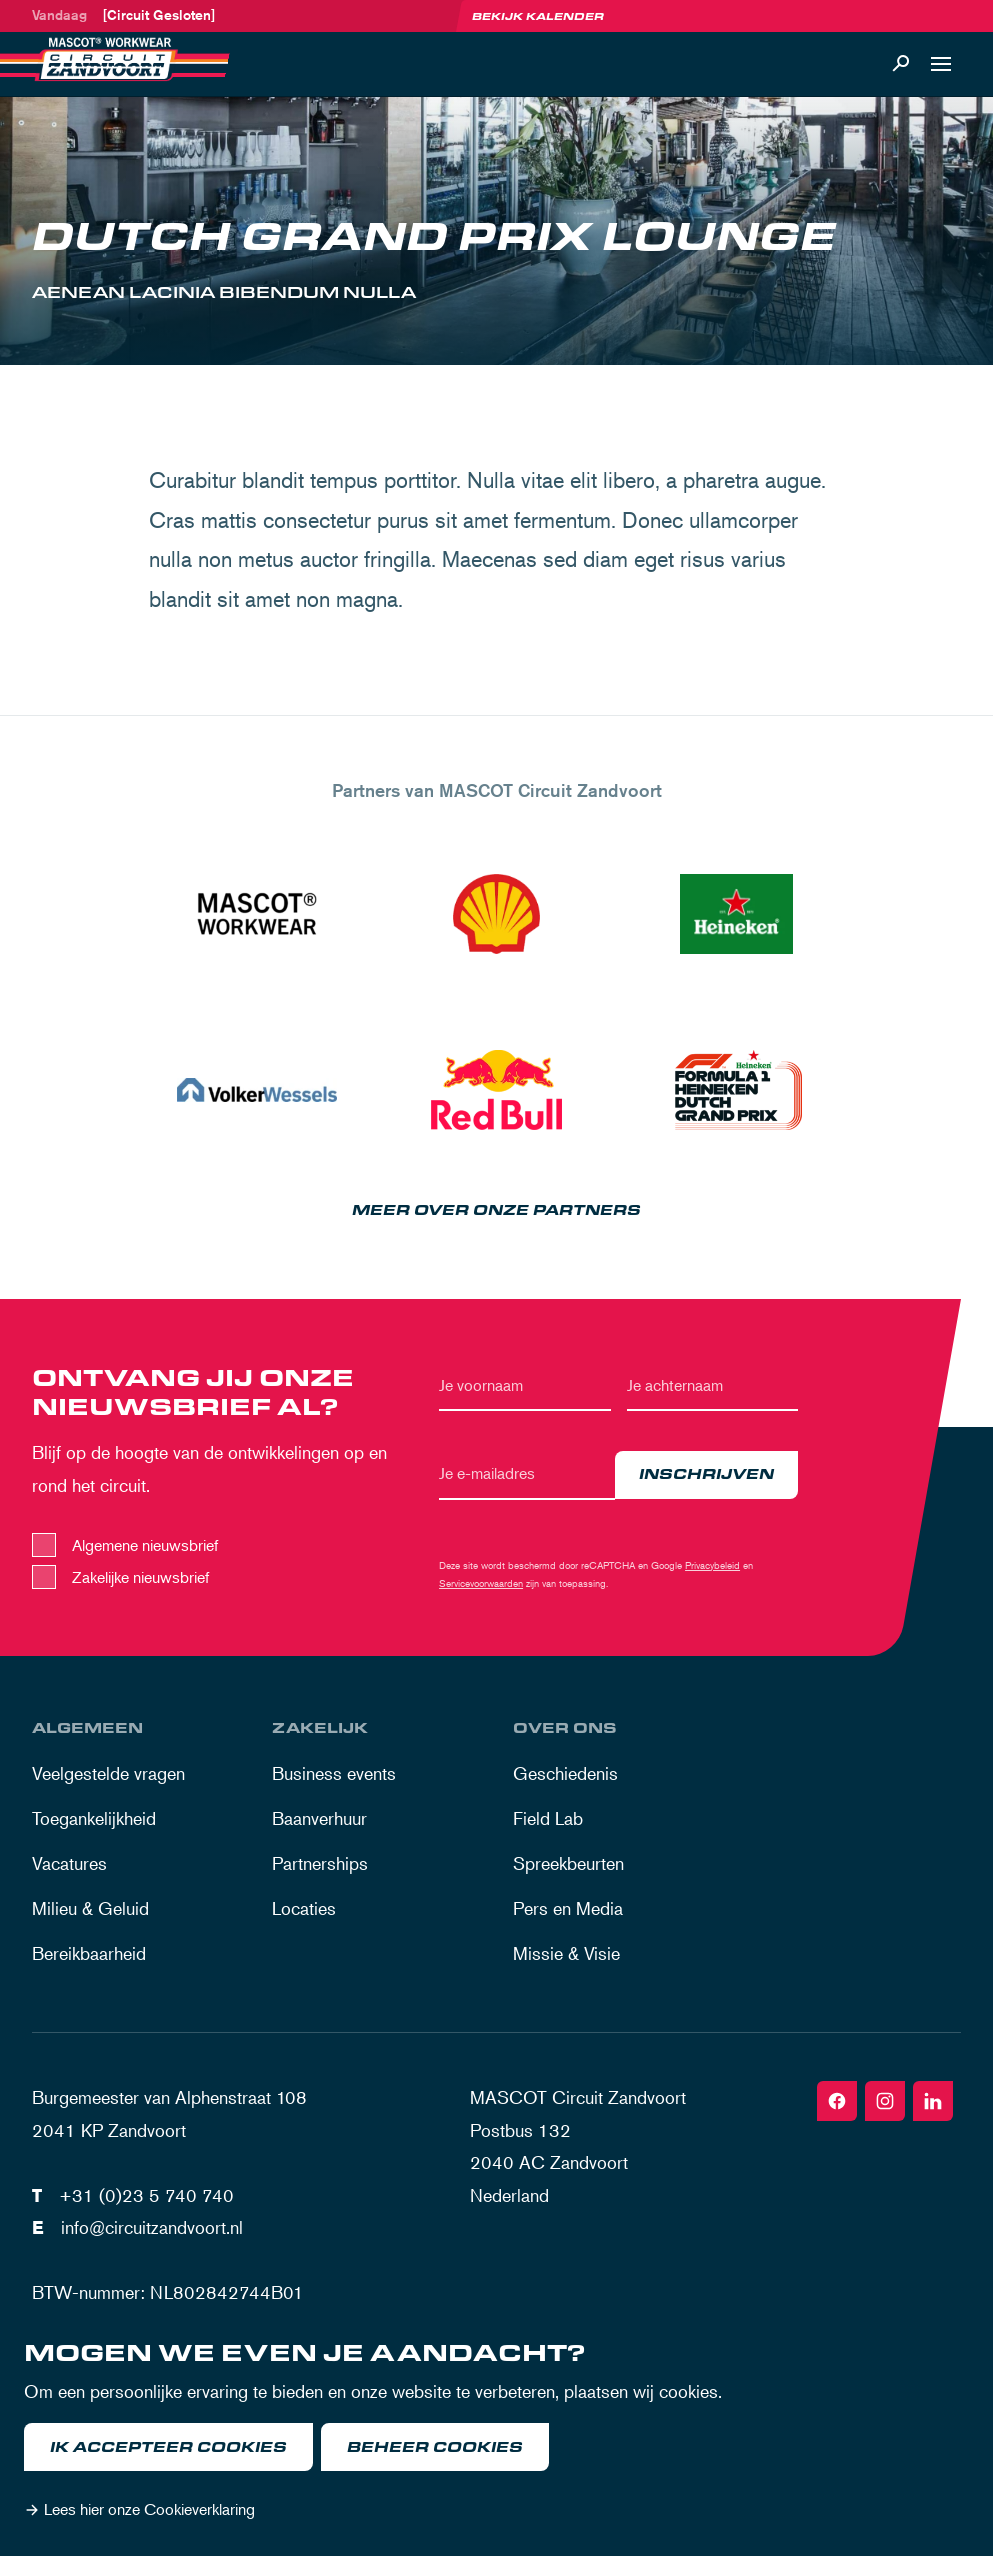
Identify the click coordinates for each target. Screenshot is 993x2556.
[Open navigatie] (941, 64)
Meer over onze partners (496, 1210)
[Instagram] (885, 2101)
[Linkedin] (933, 2101)
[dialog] (496, 2435)
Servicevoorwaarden (481, 1582)
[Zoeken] (901, 64)
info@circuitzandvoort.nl (152, 2227)
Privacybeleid (712, 1564)
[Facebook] (837, 2101)
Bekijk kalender (538, 16)
